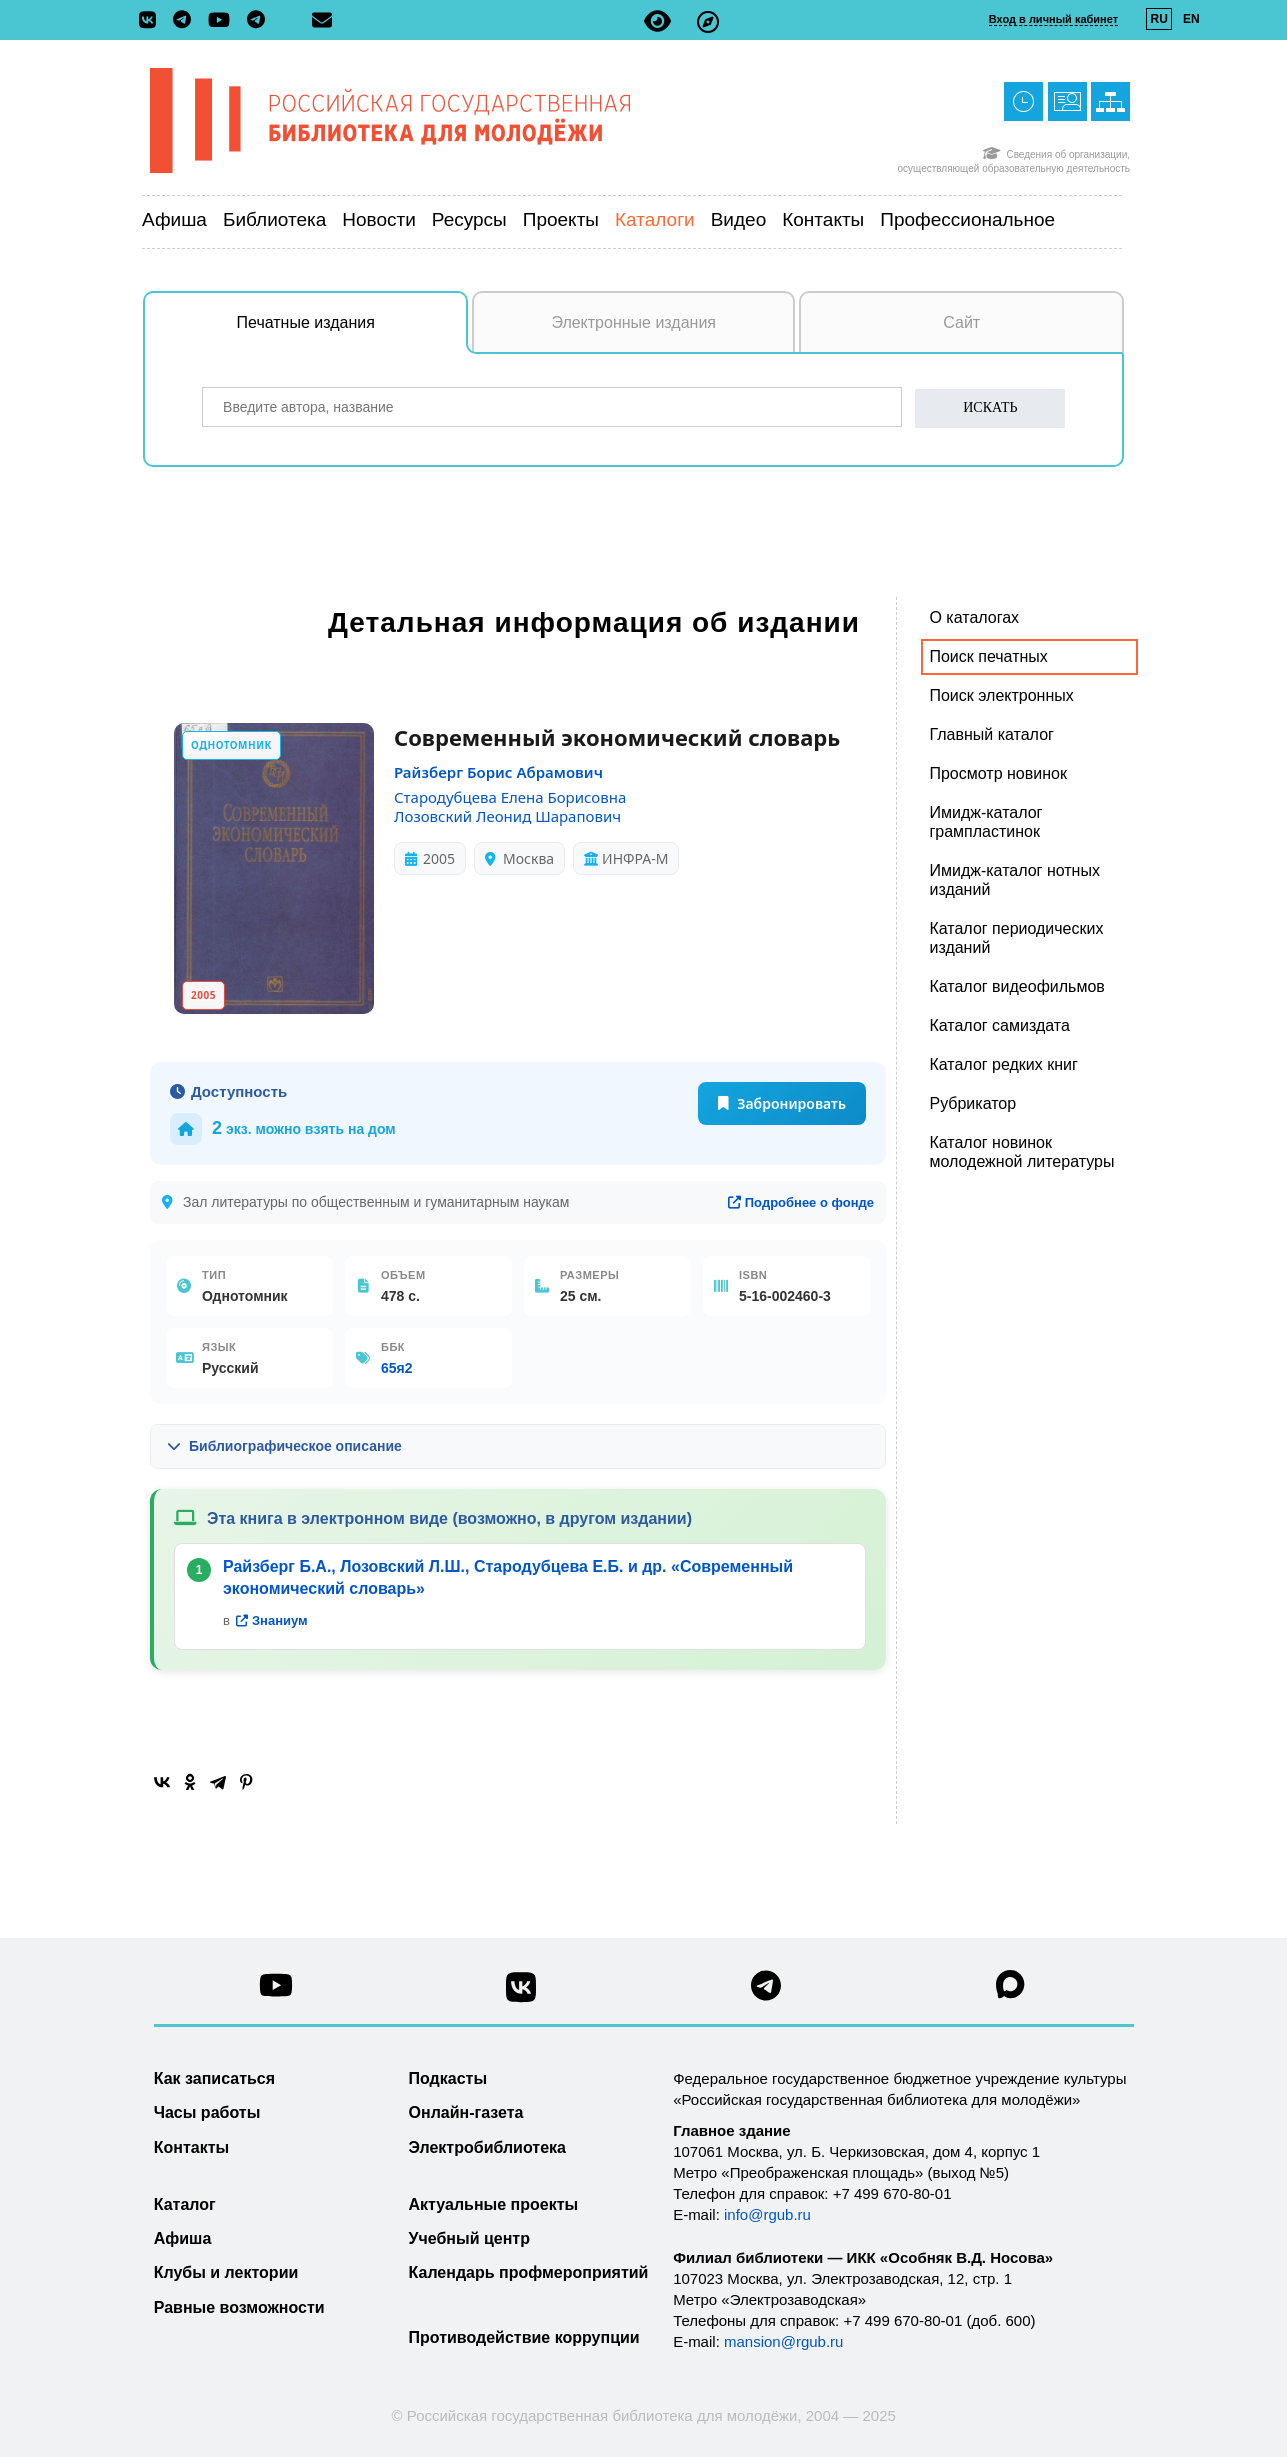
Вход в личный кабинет (1053, 19)
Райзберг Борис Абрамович (498, 772)
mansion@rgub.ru (783, 2341)
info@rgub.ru (767, 2214)
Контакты (823, 219)
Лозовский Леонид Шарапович (507, 816)
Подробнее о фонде (801, 1202)
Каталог (185, 2204)
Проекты (561, 219)
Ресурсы (469, 219)
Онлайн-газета (466, 2112)
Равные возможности (239, 2307)
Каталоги (655, 219)
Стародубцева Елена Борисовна (510, 797)
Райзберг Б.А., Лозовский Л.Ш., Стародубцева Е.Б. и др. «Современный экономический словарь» (508, 1577)
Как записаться (214, 2078)
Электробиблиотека (487, 2147)
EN (1191, 19)
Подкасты (448, 2078)
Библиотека (274, 219)
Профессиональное (967, 219)
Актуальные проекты (494, 2204)
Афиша (174, 219)
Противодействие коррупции (524, 2337)
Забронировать (782, 1103)
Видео (739, 219)
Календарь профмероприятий (529, 2272)
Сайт (961, 322)
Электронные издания (633, 322)
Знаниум (272, 1620)
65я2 (397, 1368)
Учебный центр (469, 2238)
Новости (379, 219)
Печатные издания (353, 333)
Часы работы (207, 2112)
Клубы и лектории (226, 2272)
